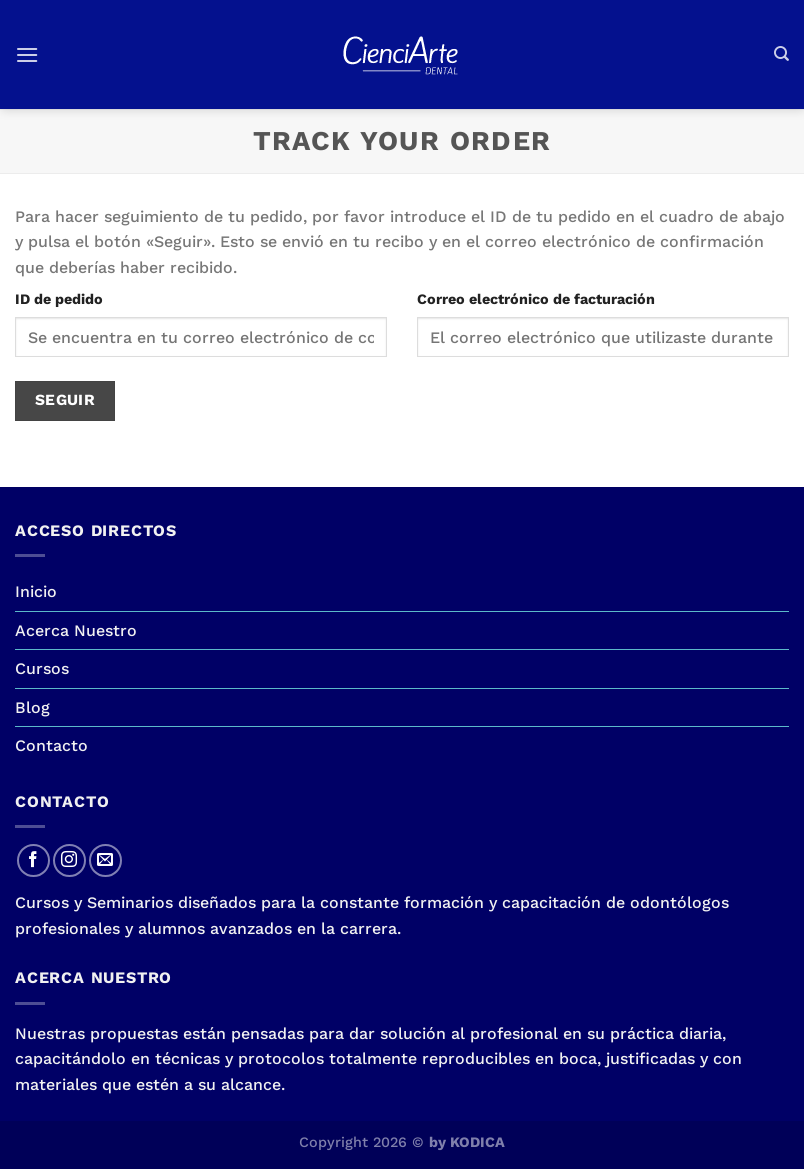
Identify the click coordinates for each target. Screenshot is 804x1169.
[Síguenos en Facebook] (33, 860)
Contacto (51, 745)
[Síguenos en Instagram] (69, 860)
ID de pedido (59, 299)
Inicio (36, 591)
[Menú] (27, 54)
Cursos (42, 668)
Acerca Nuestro (76, 630)
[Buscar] (781, 54)
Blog (32, 707)
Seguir (65, 400)
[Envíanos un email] (105, 860)
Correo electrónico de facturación (536, 299)
